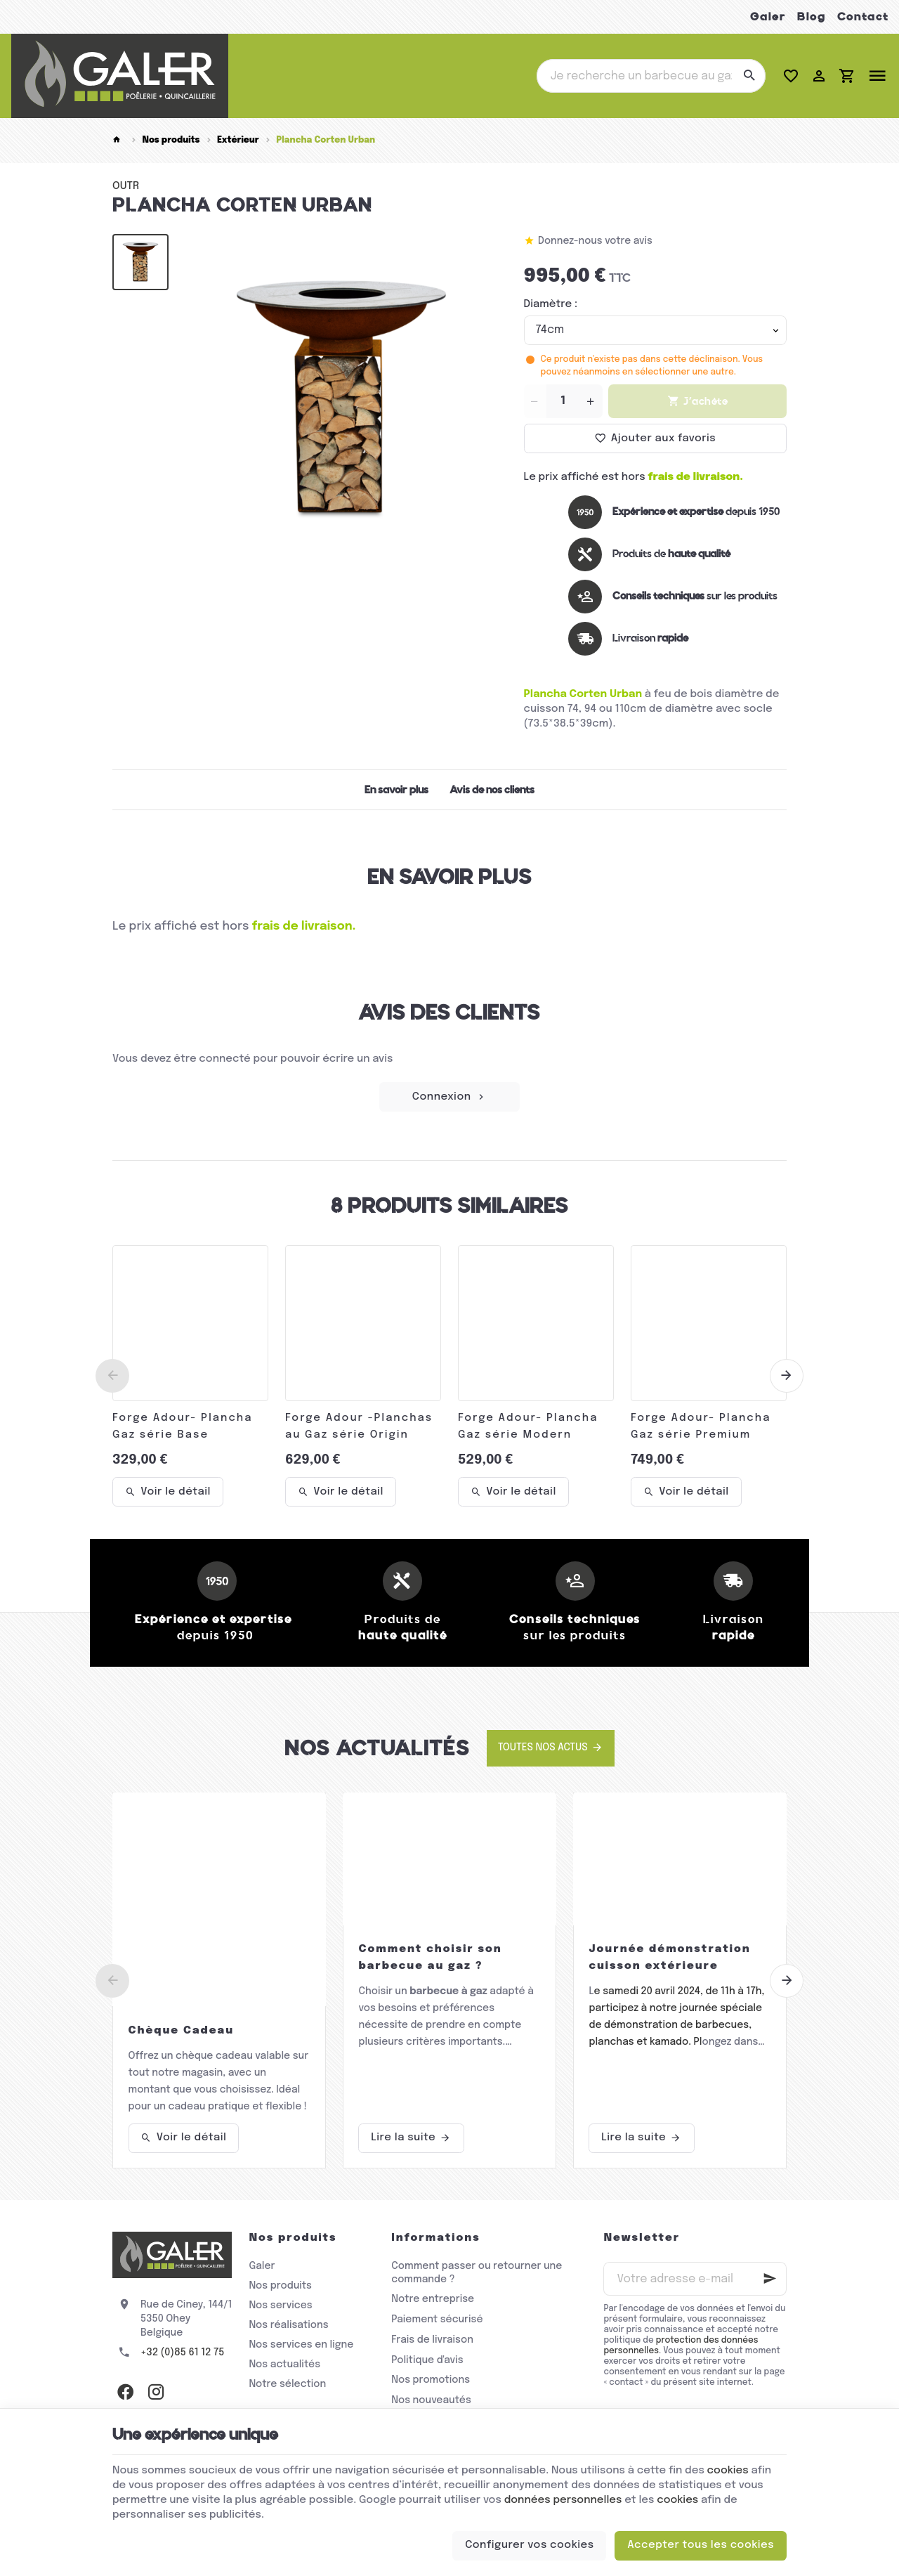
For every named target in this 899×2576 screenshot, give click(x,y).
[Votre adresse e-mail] (695, 2279)
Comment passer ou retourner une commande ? (476, 2272)
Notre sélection (287, 2384)
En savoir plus (396, 789)
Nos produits (170, 140)
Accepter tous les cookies (700, 2545)
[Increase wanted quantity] (591, 401)
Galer (768, 16)
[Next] (786, 1376)
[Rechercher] (749, 76)
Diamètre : (550, 304)
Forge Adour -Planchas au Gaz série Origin (359, 1426)
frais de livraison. (695, 477)
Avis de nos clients (492, 789)
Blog (811, 16)
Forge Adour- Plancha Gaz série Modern (528, 1426)
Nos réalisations (288, 2325)
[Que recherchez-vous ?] (651, 76)
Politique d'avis (427, 2360)
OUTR (125, 186)
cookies (728, 2470)
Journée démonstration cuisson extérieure (669, 1958)
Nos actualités (377, 1748)
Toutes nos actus (543, 1747)
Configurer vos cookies (529, 2545)
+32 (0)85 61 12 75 (182, 2352)
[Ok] (770, 2279)
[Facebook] (125, 2392)
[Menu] (877, 76)
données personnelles (563, 2500)
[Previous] (112, 1376)
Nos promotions (430, 2380)
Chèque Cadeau (182, 2030)
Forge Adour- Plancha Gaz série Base (182, 1426)
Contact (862, 16)
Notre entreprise (432, 2299)
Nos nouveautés (431, 2400)
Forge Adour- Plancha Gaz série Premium (700, 1426)
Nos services (280, 2305)
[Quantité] (563, 401)
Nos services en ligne (301, 2345)
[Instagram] (156, 2392)
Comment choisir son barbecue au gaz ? (429, 1958)
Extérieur (238, 140)
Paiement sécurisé (437, 2319)
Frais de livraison (432, 2340)
